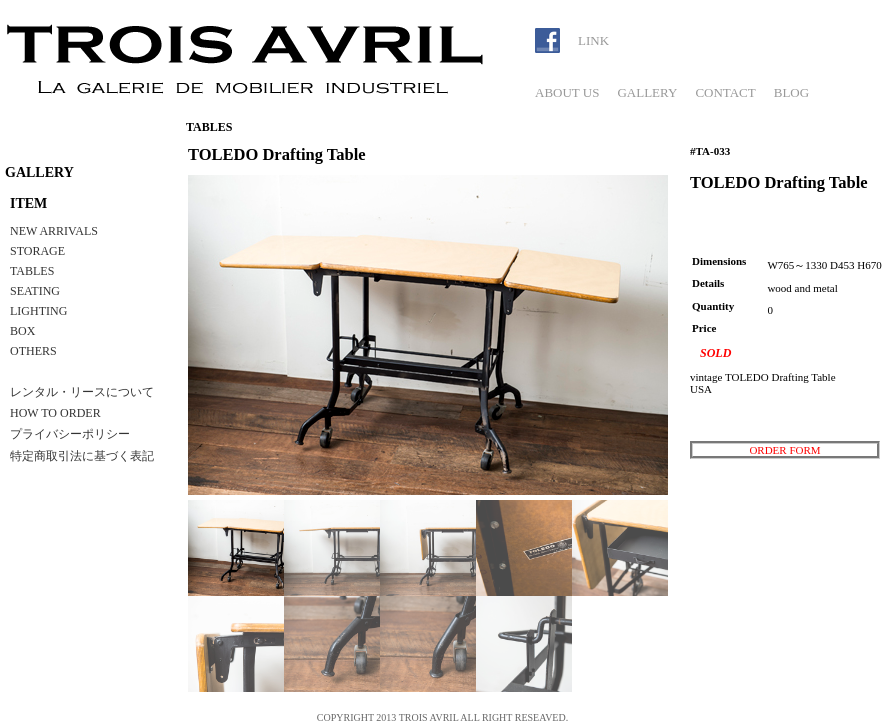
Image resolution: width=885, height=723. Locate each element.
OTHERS (33, 351)
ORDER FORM (784, 450)
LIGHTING (38, 311)
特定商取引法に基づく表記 (82, 456)
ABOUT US (567, 92)
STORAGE (37, 251)
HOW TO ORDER (55, 413)
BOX (22, 331)
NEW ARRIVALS (54, 231)
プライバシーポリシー (70, 434)
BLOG (791, 92)
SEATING (35, 291)
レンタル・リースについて (82, 392)
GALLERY (647, 92)
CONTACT (725, 92)
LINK (593, 40)
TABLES (32, 271)
